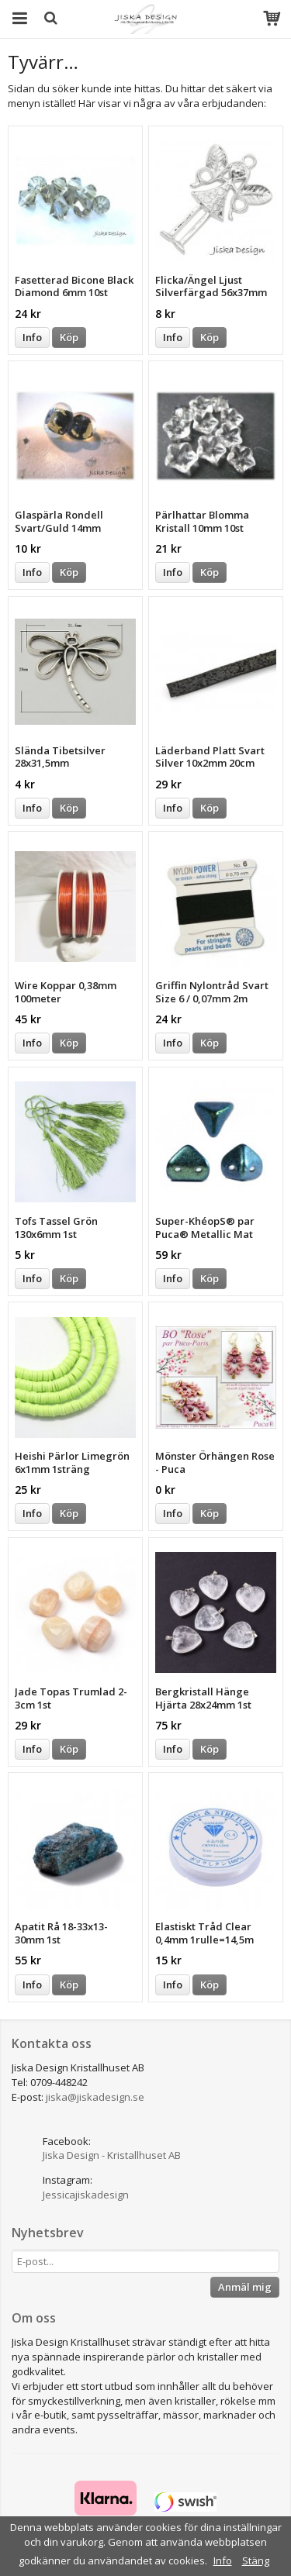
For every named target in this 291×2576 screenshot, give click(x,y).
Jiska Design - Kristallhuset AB (112, 2155)
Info (32, 337)
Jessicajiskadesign (86, 2195)
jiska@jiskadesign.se (95, 2097)
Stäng (255, 2560)
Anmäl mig (245, 2287)
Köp (69, 337)
